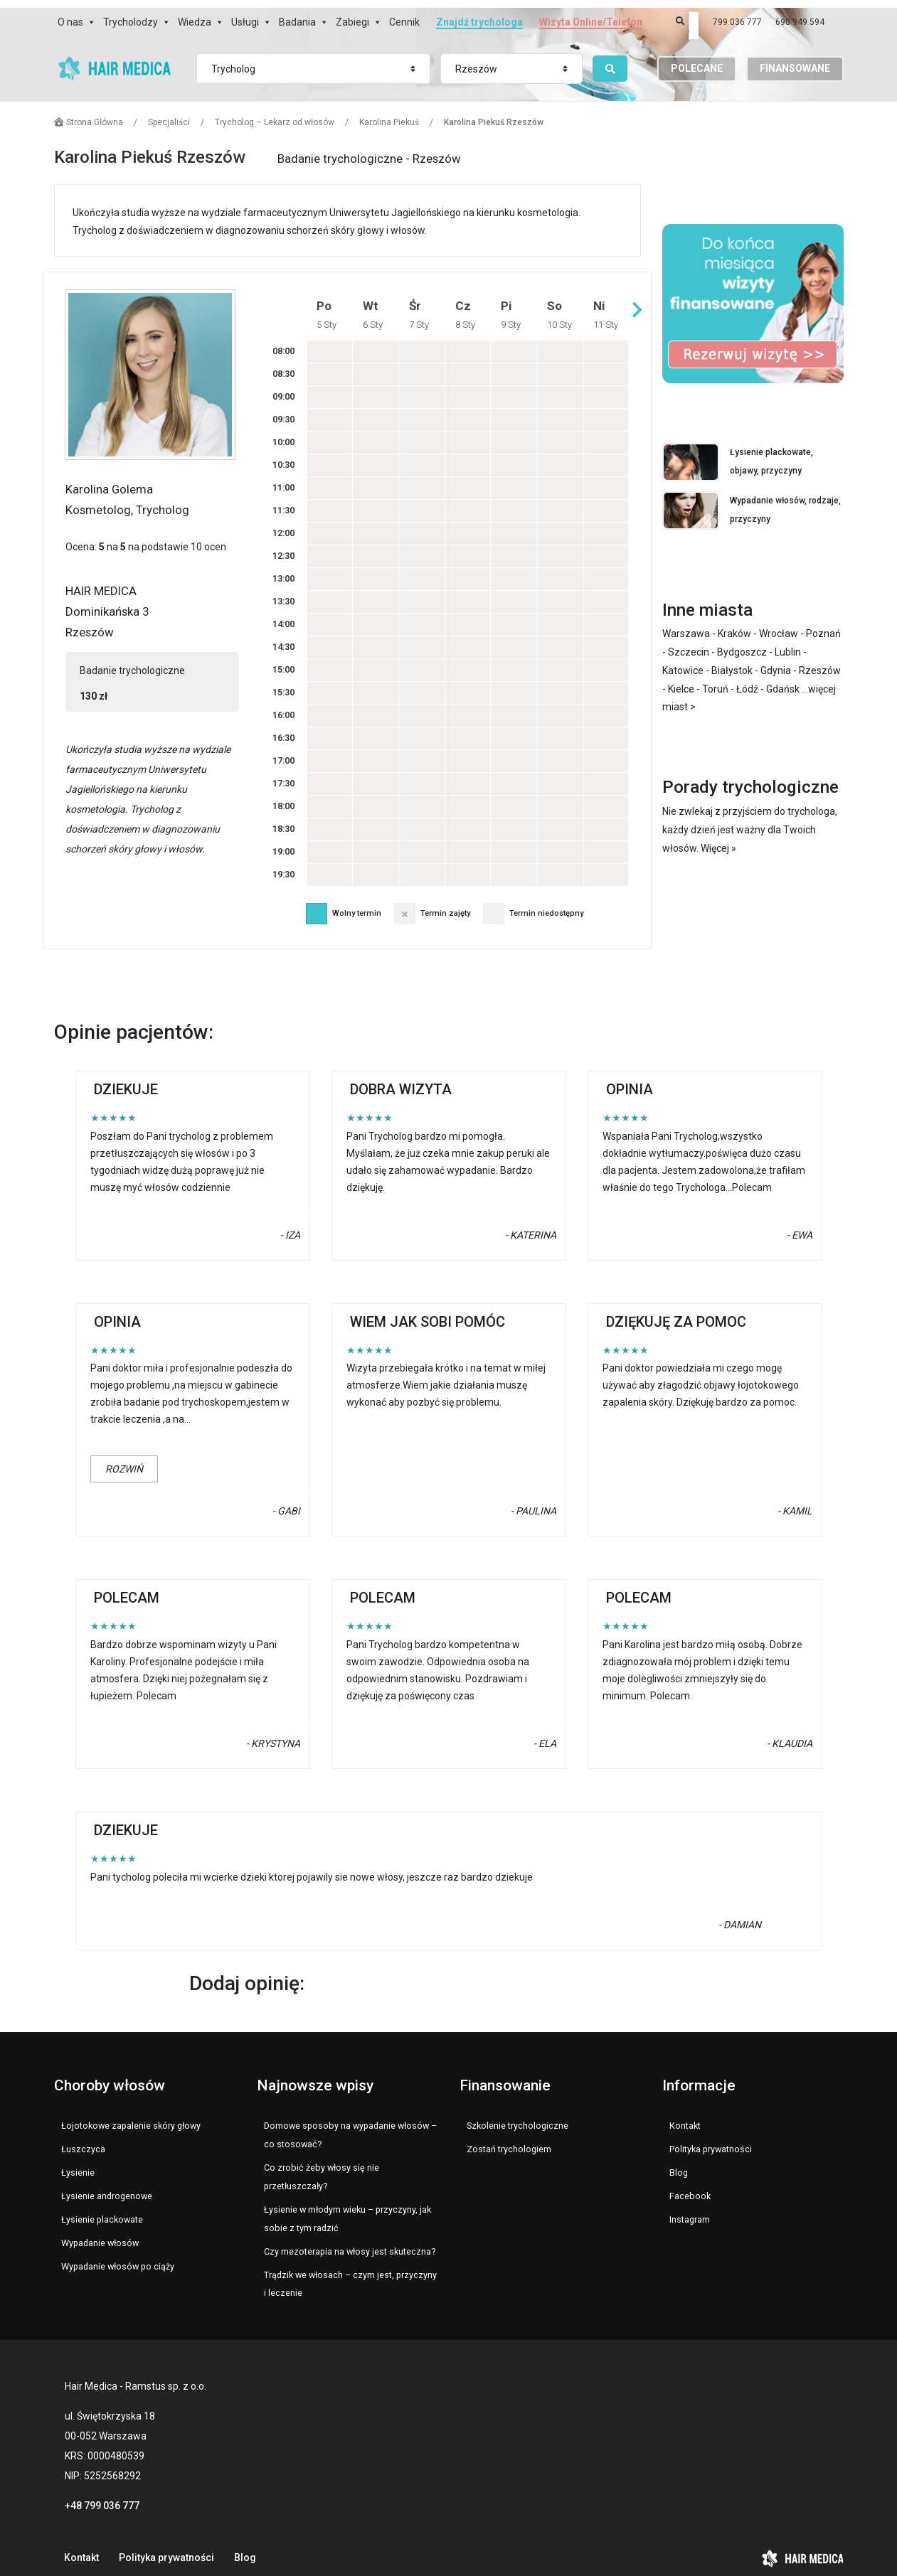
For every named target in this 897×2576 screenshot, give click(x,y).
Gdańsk (783, 677)
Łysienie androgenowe (106, 2184)
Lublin (788, 640)
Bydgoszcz (742, 640)
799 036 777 (737, 14)
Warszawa (686, 622)
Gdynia (775, 659)
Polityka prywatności (710, 2137)
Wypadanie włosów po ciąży (117, 2255)
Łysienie (78, 2161)
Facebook (690, 2184)
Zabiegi (352, 14)
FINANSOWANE (795, 59)
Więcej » (718, 837)
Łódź (747, 677)
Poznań (823, 622)
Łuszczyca (83, 2137)
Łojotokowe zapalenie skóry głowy (131, 2114)
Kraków (734, 622)
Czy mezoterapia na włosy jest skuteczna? (349, 2240)
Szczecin (688, 640)
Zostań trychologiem (509, 2137)
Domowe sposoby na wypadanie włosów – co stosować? (350, 2123)
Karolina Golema (109, 478)
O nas (70, 14)
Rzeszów (820, 659)
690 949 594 (799, 14)
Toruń (715, 677)
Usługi (245, 14)
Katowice (683, 659)
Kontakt (685, 2114)
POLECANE (697, 59)
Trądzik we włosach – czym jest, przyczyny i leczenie (350, 2272)
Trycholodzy (130, 14)
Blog (678, 2161)
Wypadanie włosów (100, 2231)
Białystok (732, 659)
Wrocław (778, 622)
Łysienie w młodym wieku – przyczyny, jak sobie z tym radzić (347, 2207)
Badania (297, 14)
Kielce (681, 677)
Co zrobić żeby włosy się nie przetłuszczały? (321, 2165)
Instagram (689, 2208)
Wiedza (194, 14)
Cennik (404, 14)
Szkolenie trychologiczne (517, 2114)
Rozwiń (124, 1457)
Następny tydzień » (637, 298)
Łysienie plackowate (102, 2208)
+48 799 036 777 (102, 2494)
